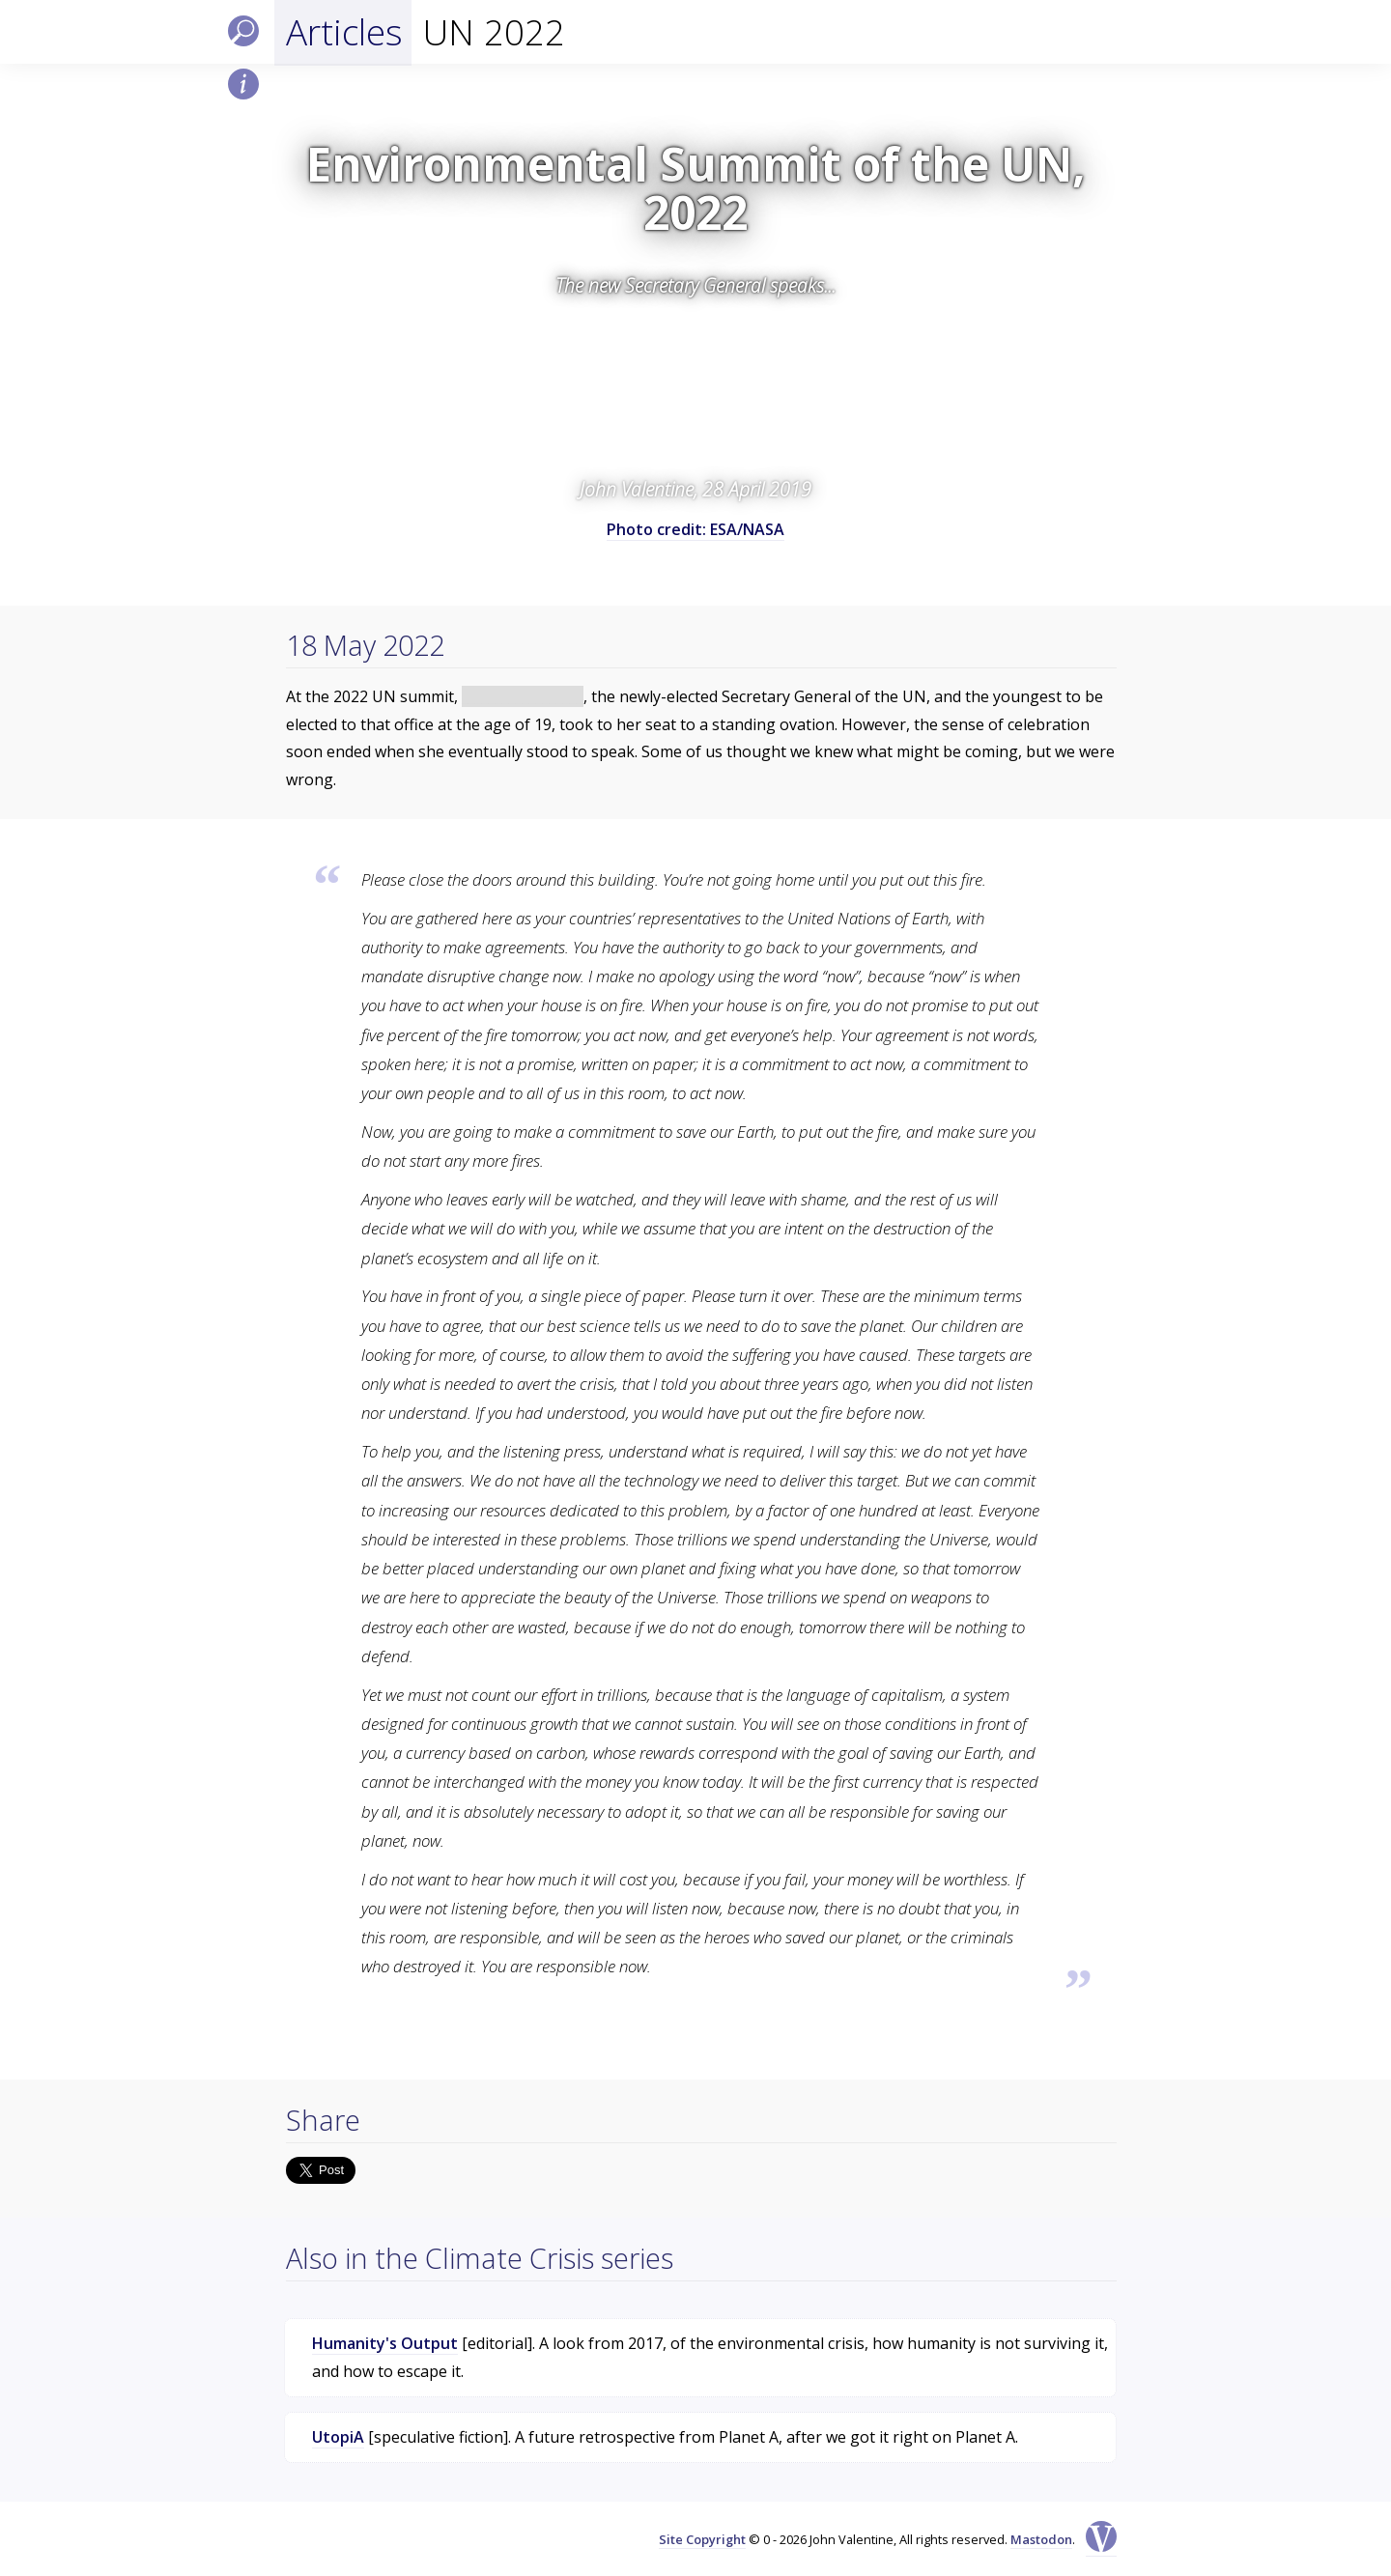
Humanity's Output (385, 2343)
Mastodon (1041, 2539)
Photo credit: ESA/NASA (695, 529)
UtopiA (338, 2437)
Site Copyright (702, 2539)
